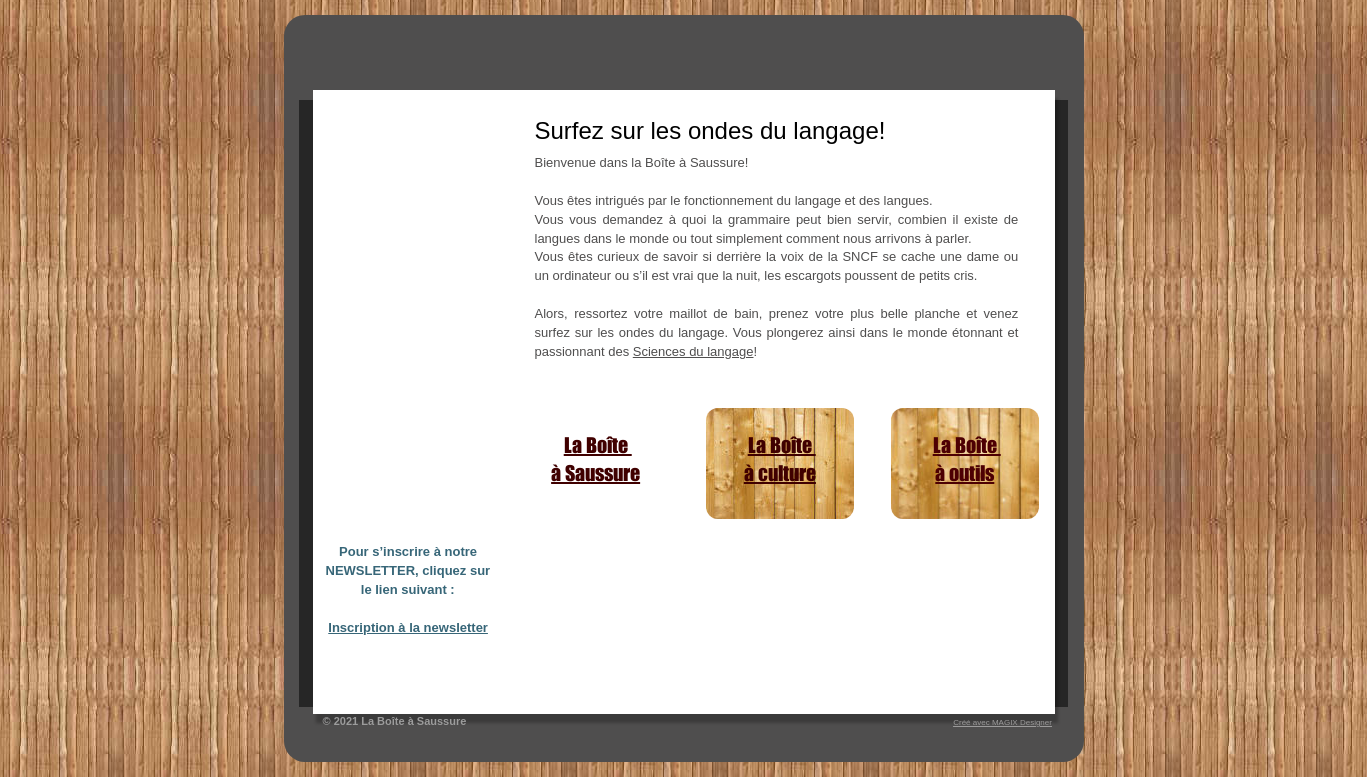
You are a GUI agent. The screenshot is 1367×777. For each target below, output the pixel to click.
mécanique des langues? (588, 681)
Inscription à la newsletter (408, 627)
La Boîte (598, 445)
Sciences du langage (693, 351)
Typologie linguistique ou (589, 647)
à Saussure (595, 473)
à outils (964, 473)
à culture (780, 473)
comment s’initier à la (580, 664)
